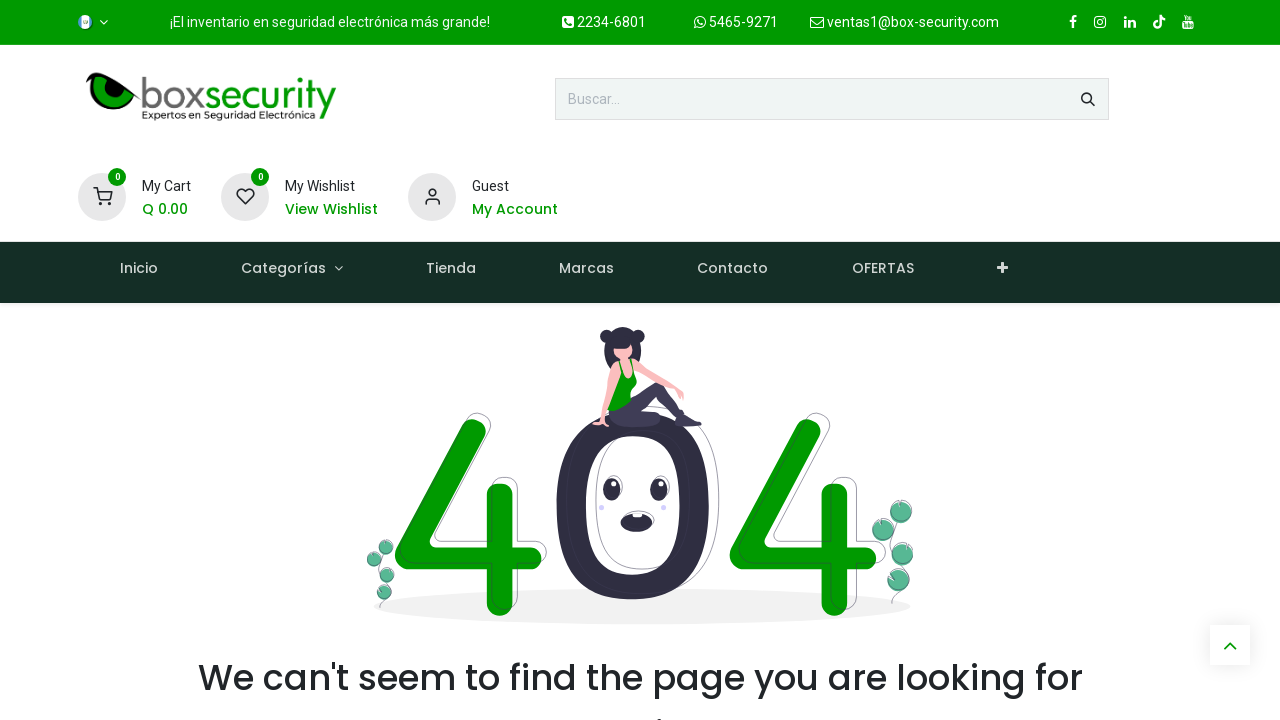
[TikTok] (1159, 22)
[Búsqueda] (1088, 99)
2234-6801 (604, 22)
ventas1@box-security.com (904, 22)
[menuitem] (138, 272)
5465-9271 (736, 22)
